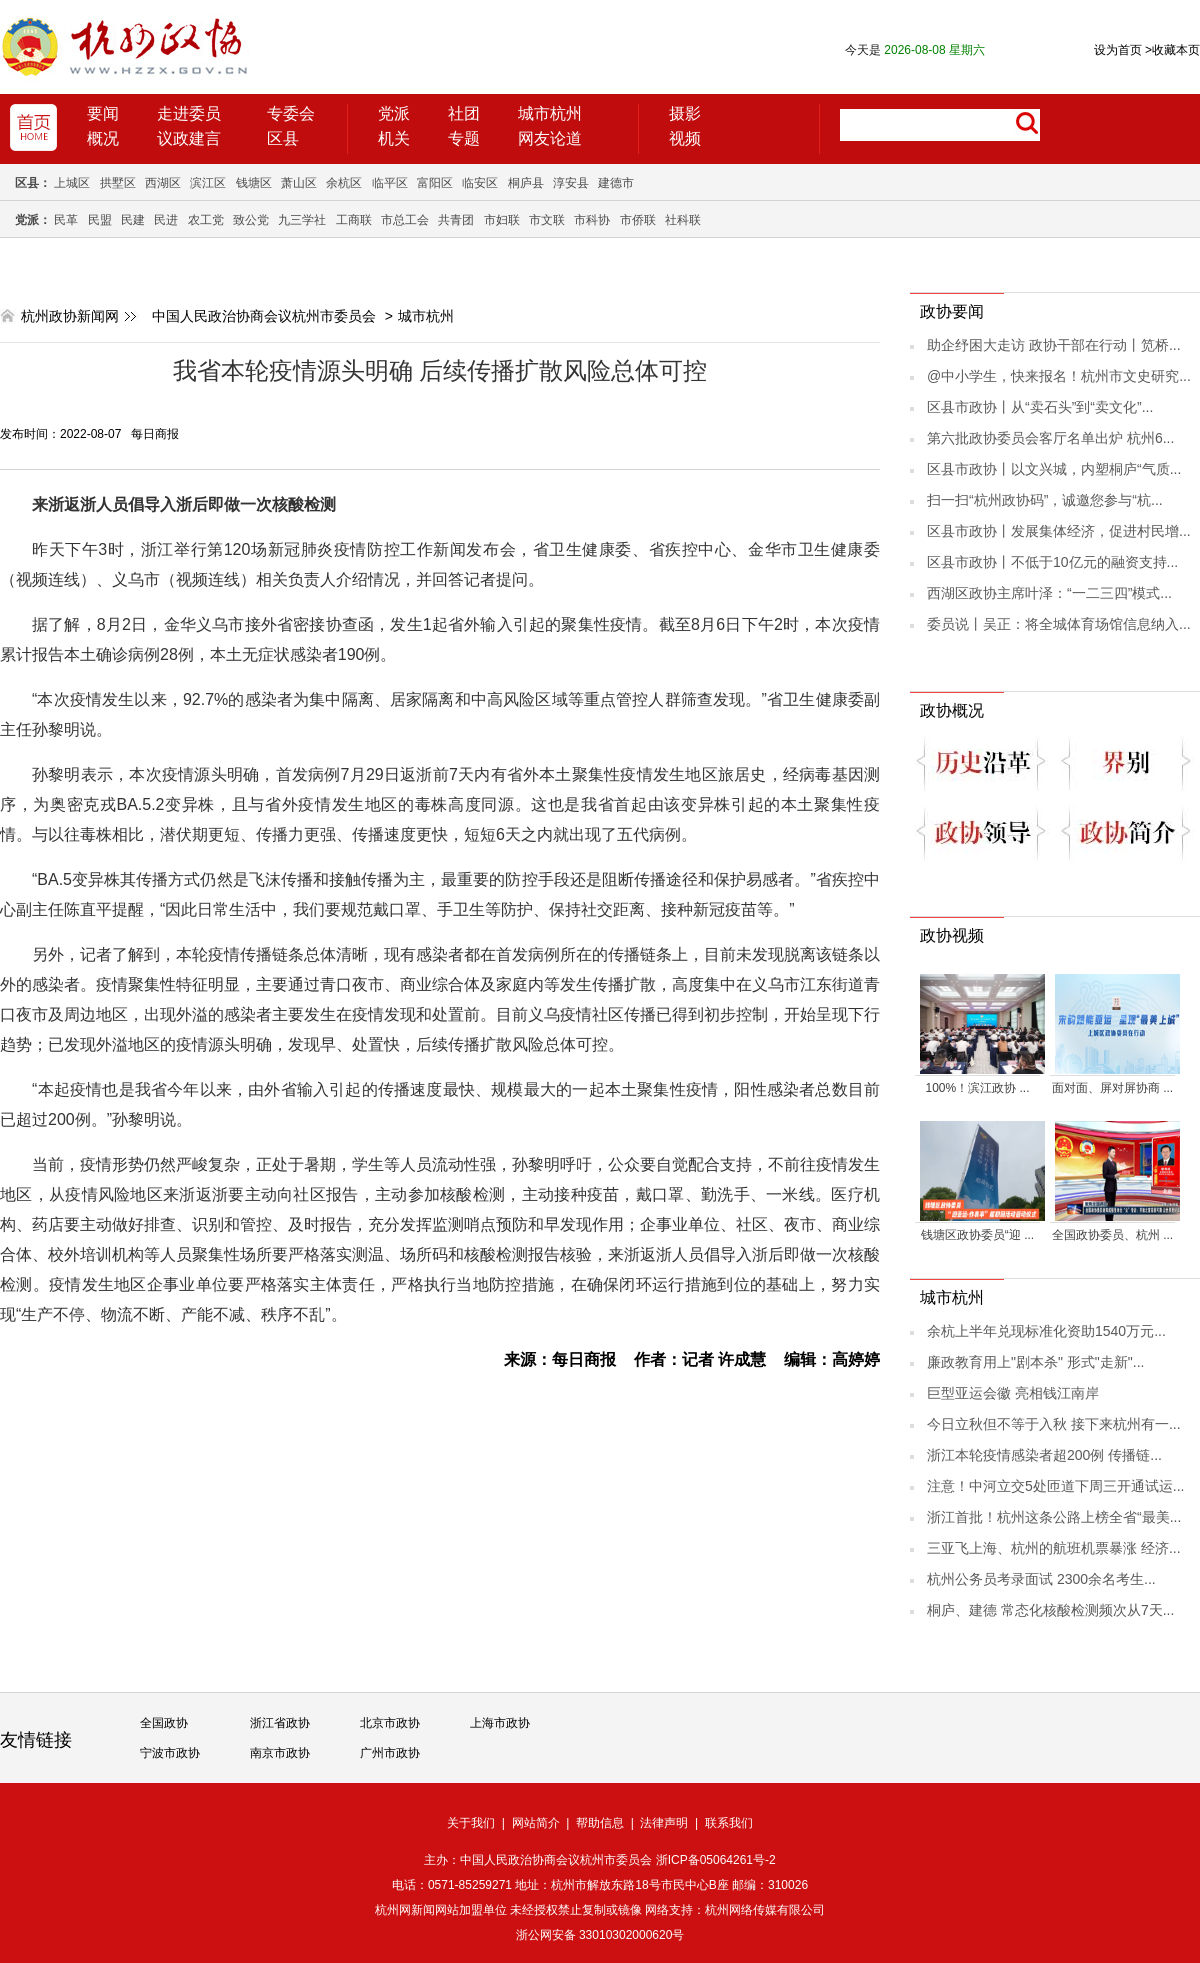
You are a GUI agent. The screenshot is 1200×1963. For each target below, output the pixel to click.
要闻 (103, 113)
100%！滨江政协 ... (977, 1088)
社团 (464, 113)
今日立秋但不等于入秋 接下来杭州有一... (1054, 1424)
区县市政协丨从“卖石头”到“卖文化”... (1040, 407)
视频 (685, 138)
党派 (394, 113)
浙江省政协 (280, 1723)
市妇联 (502, 220)
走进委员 (189, 113)
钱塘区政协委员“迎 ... (977, 1235)
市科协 (592, 220)
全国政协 (164, 1723)
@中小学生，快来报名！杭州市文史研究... (1059, 376)
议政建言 (189, 138)
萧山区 (299, 183)
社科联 (683, 220)
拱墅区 (118, 183)
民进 (166, 220)
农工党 (206, 220)
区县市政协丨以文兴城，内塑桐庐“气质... (1054, 469)
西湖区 (163, 183)
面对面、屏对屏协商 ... (1112, 1088)
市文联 (547, 220)
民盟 (100, 220)
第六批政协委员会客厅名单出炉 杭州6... (1050, 438)
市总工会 (405, 220)
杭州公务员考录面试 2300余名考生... (1041, 1579)
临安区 (480, 183)
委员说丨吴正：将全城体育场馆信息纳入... (1059, 624)
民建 (133, 220)
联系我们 (729, 1823)
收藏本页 (1172, 50)
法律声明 (664, 1823)
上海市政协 (500, 1723)
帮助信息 (600, 1823)
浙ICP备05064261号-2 (716, 1860)
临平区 (390, 183)
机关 (394, 138)
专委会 (291, 113)
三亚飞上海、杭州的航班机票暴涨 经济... (1054, 1548)
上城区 (72, 183)
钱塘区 (254, 183)
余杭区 (344, 183)
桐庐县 (526, 183)
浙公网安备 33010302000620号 (600, 1935)
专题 (464, 138)
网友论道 (550, 138)
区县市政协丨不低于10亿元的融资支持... (1052, 562)
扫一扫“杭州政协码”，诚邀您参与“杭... (1045, 500)
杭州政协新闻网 (70, 316)
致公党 (251, 220)
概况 (103, 138)
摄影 (685, 113)
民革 (66, 220)
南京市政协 (280, 1753)
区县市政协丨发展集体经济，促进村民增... (1059, 531)
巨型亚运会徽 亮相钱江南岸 (1013, 1393)
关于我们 (471, 1823)
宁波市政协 (170, 1753)
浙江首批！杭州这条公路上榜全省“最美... (1054, 1517)
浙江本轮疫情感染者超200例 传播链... (1044, 1455)
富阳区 (435, 183)
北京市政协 (390, 1723)
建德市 (616, 183)
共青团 (456, 220)
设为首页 (1118, 50)
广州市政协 (390, 1753)
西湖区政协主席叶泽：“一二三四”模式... (1049, 593)
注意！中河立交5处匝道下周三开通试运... (1055, 1486)
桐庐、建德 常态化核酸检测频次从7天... (1050, 1610)
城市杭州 (550, 113)
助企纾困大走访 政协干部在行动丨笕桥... (1054, 345)
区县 (283, 138)
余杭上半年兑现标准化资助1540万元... (1046, 1331)
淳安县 (571, 183)
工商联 (354, 220)
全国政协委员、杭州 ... (1112, 1235)
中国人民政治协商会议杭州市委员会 (264, 316)
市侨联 (638, 220)
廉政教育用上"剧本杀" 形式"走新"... (1035, 1362)
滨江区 (208, 183)
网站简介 (536, 1823)
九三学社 (302, 220)
